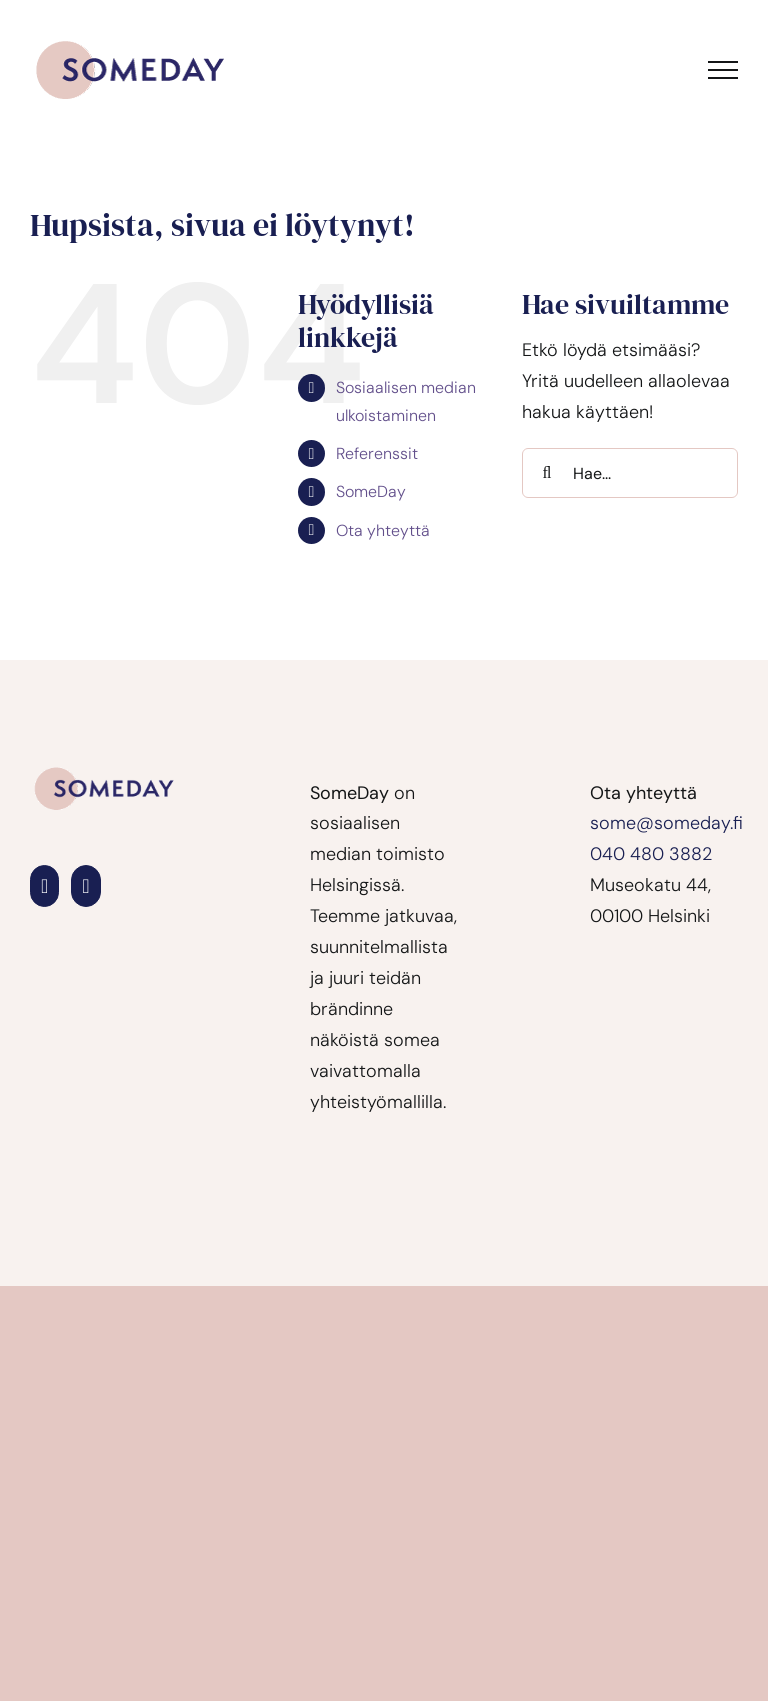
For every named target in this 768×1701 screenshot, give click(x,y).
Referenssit (377, 453)
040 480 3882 (651, 854)
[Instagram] (85, 886)
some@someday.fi (666, 823)
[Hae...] (630, 473)
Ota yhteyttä (383, 530)
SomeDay (371, 491)
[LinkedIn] (44, 886)
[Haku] (547, 473)
